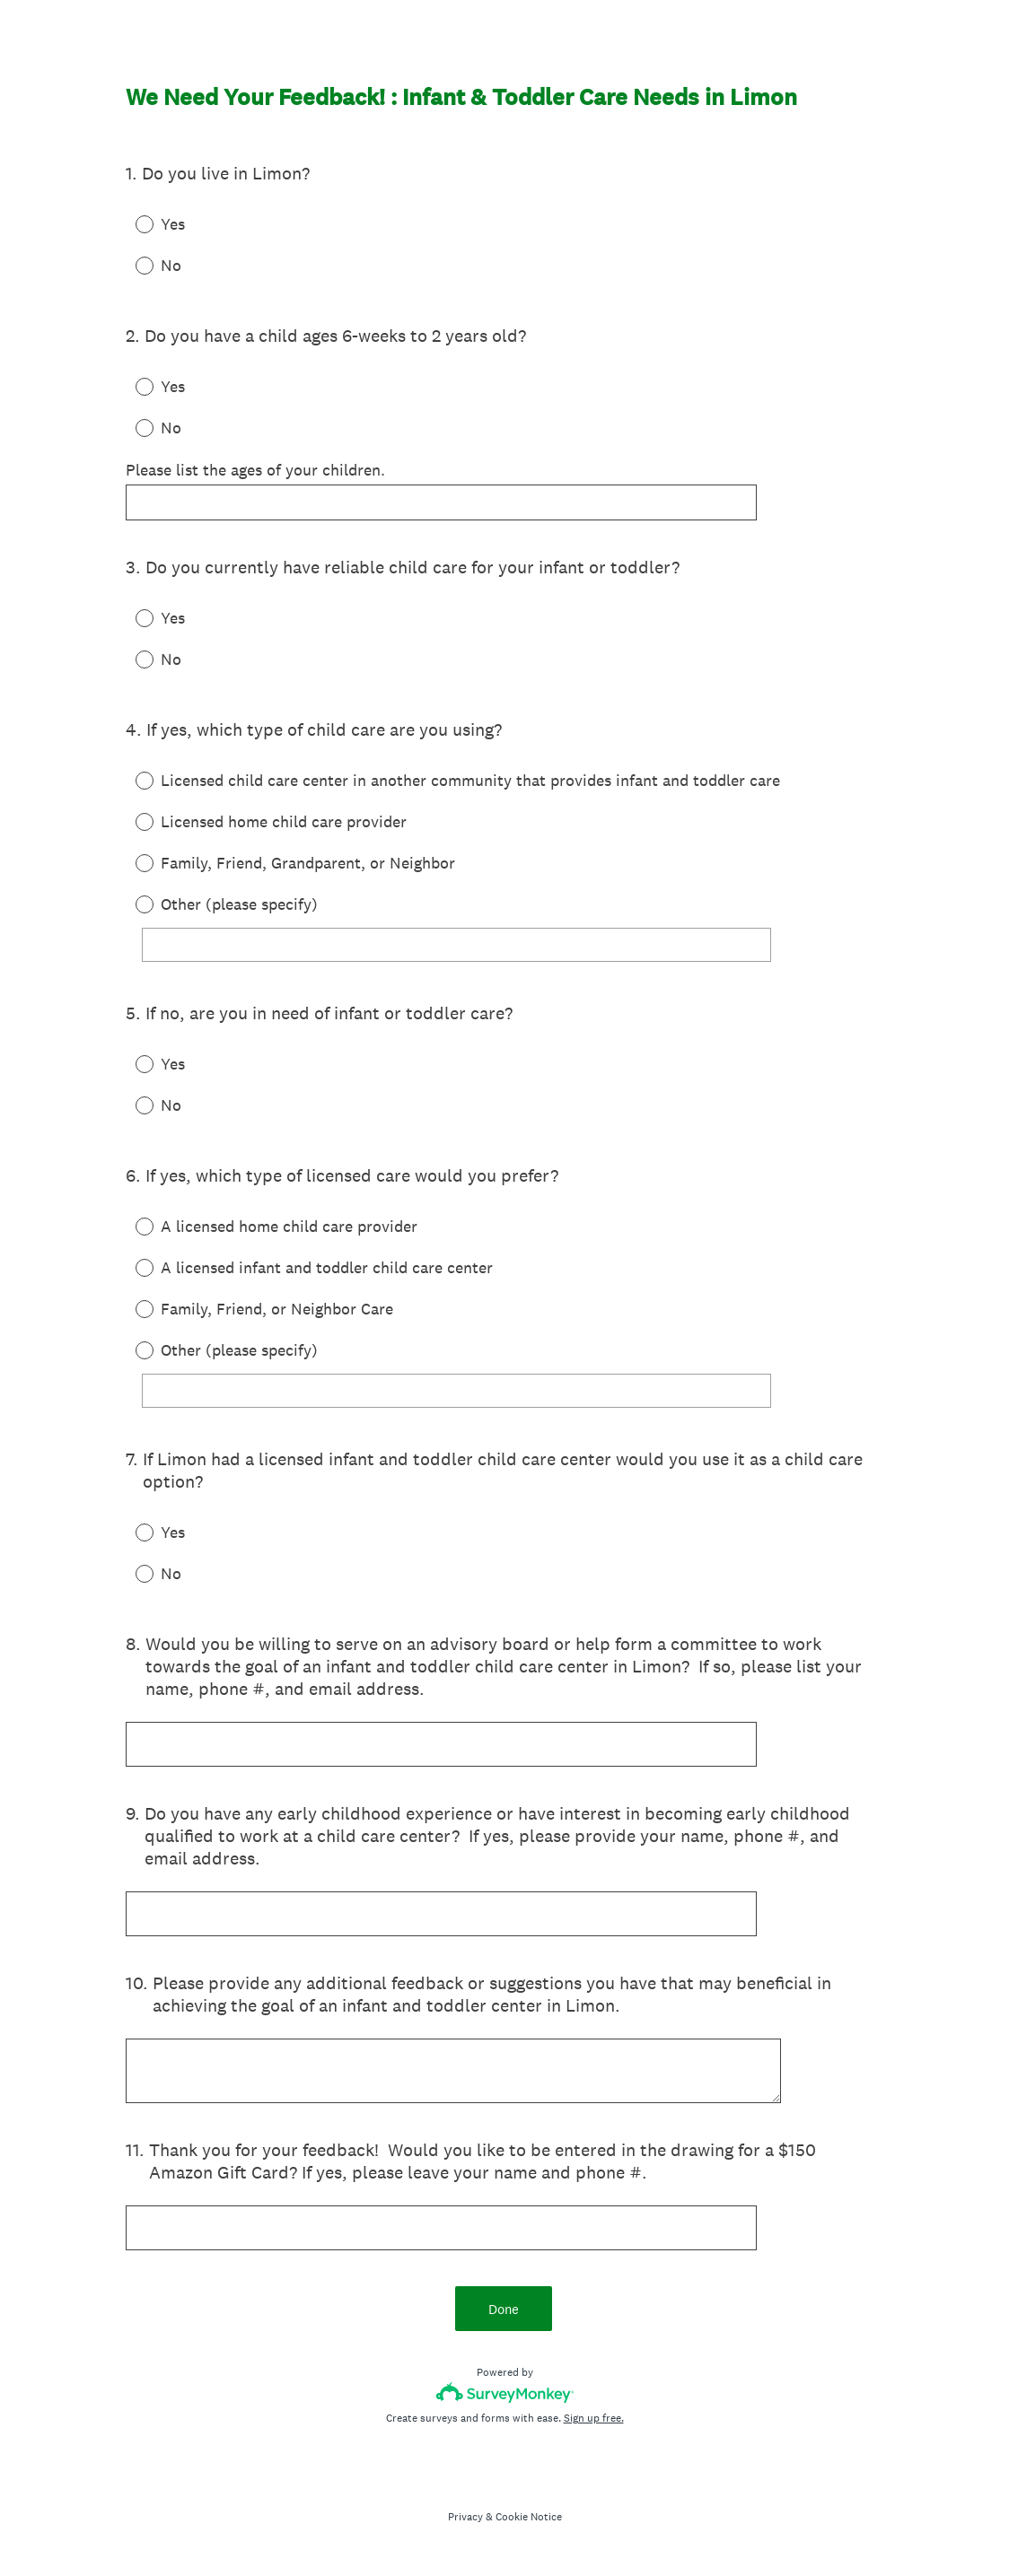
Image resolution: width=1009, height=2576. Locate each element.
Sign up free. (594, 2422)
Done (504, 2313)
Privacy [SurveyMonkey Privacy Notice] (465, 2521)
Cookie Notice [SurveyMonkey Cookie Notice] (529, 2521)
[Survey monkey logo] (505, 2397)
